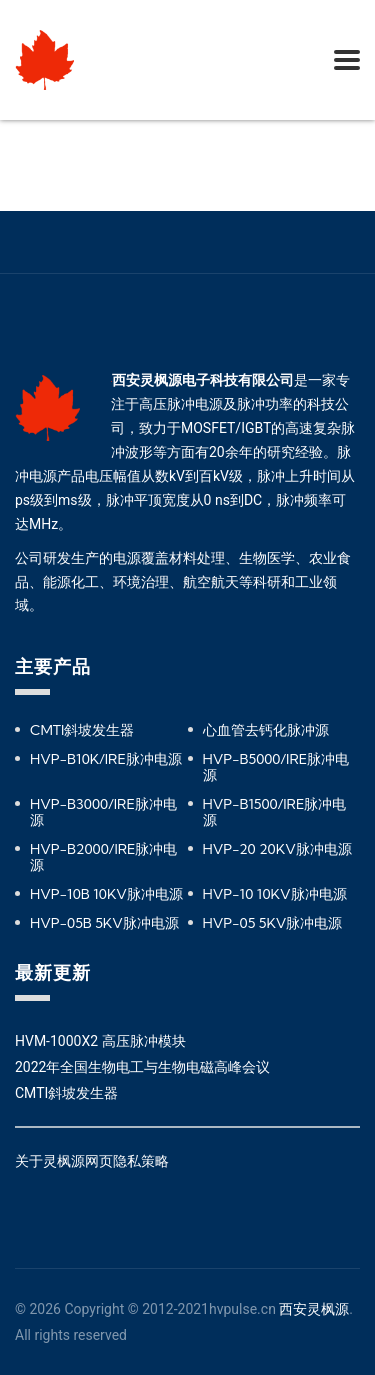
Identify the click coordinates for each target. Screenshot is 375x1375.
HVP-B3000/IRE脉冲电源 (103, 812)
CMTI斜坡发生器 (82, 730)
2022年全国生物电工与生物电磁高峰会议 (142, 1067)
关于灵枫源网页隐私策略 (92, 1161)
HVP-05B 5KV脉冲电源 (104, 923)
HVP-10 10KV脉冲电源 (275, 894)
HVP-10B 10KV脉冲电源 (106, 894)
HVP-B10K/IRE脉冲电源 (106, 759)
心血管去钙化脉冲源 (266, 730)
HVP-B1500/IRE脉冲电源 (275, 812)
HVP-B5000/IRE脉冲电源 (276, 767)
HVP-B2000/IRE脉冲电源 (103, 857)
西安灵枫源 (314, 1309)
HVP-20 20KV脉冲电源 (277, 849)
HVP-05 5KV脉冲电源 (273, 923)
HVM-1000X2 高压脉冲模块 (100, 1041)
